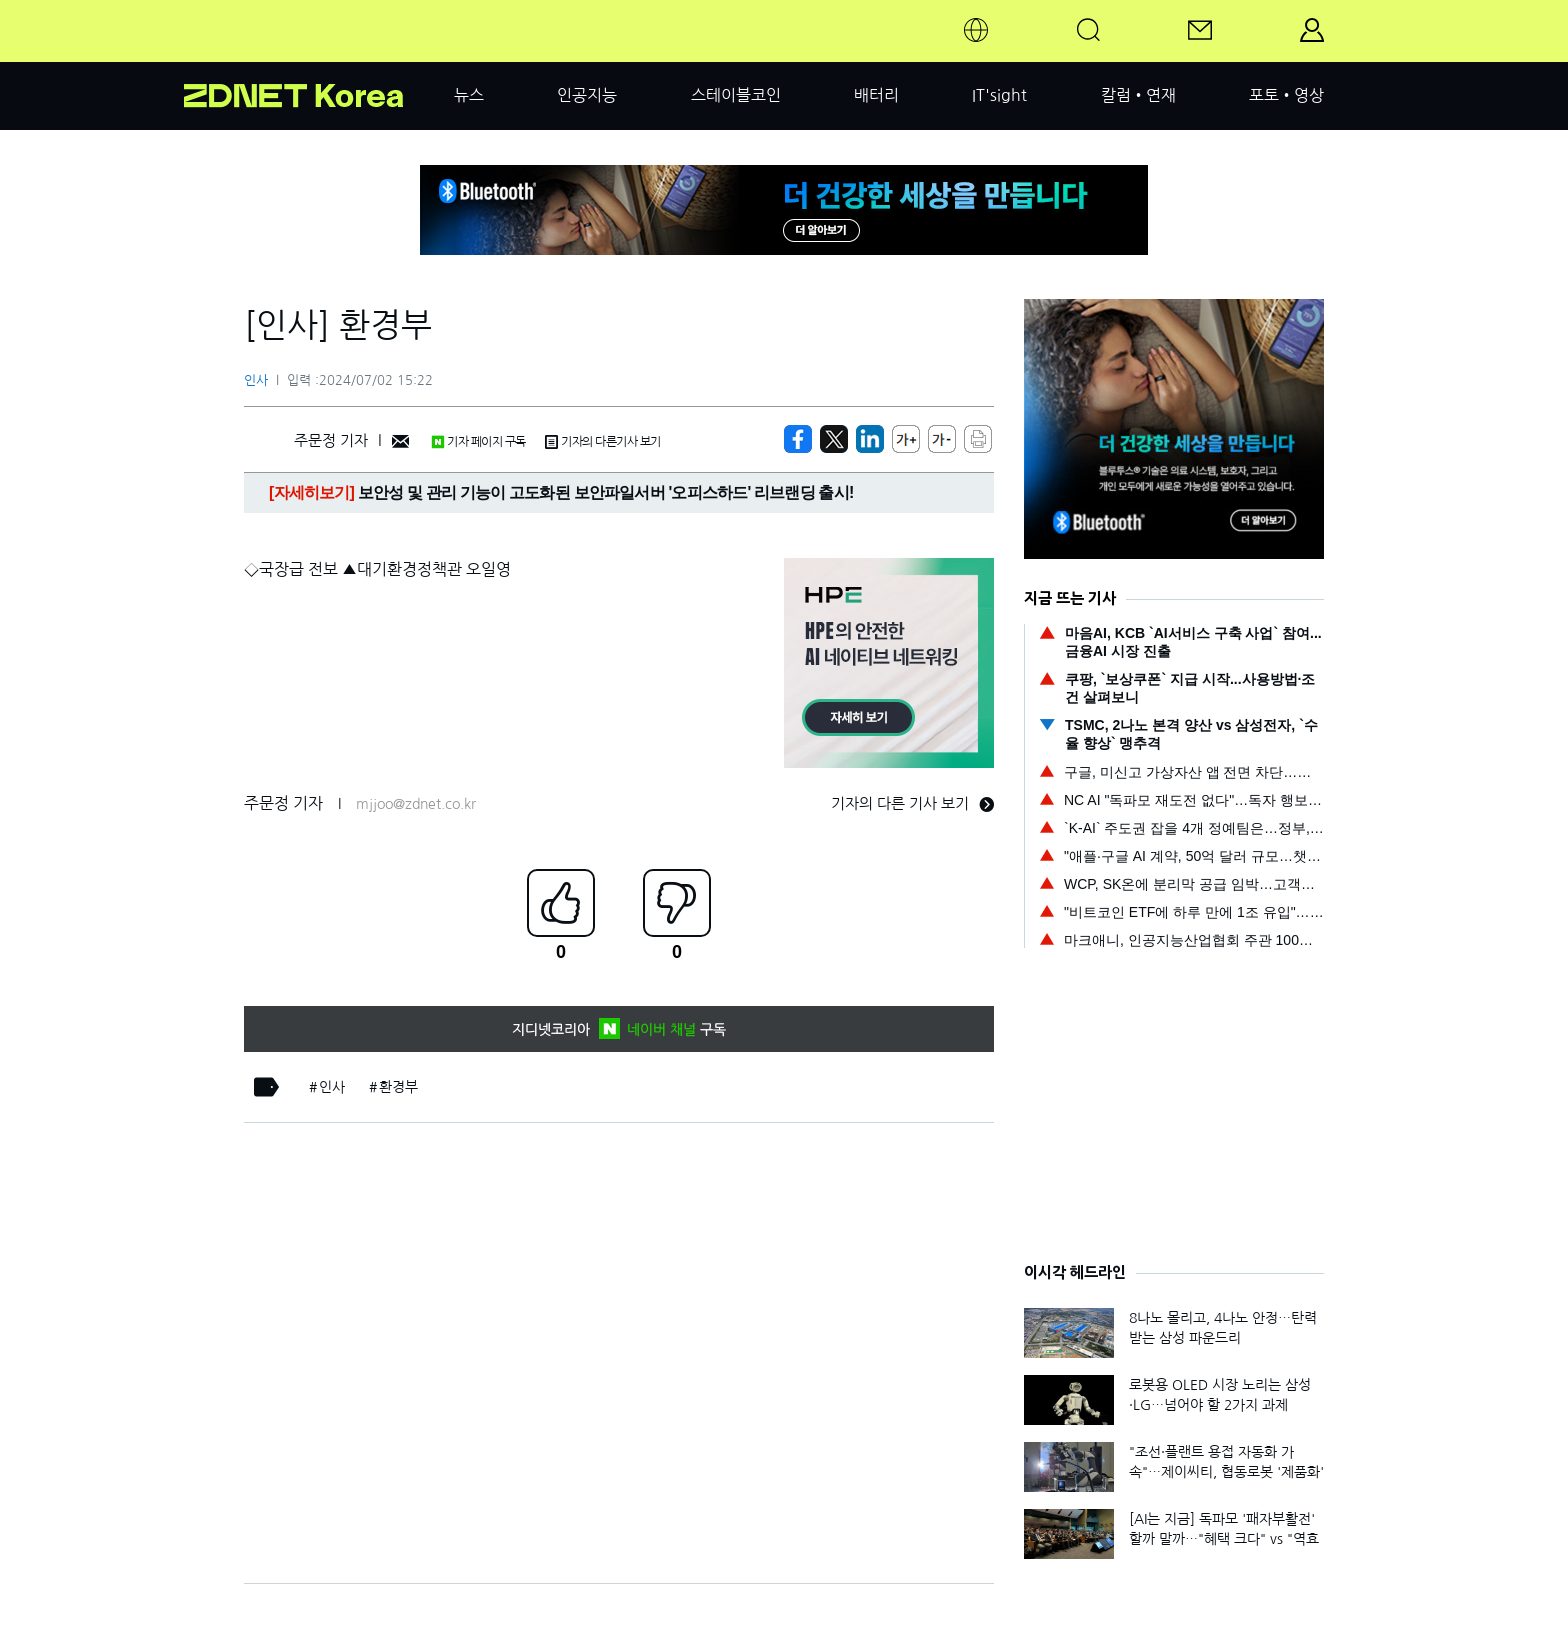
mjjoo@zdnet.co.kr (416, 804)
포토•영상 (1286, 95)
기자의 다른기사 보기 (603, 442)
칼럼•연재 (1138, 95)
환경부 (398, 1087)
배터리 (876, 95)
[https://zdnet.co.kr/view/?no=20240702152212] (798, 439)
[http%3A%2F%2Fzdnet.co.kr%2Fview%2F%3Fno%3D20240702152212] (870, 439)
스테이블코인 (736, 95)
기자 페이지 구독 (478, 442)
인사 (256, 380)
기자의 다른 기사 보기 (912, 803)
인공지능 (587, 95)
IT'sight (999, 95)
